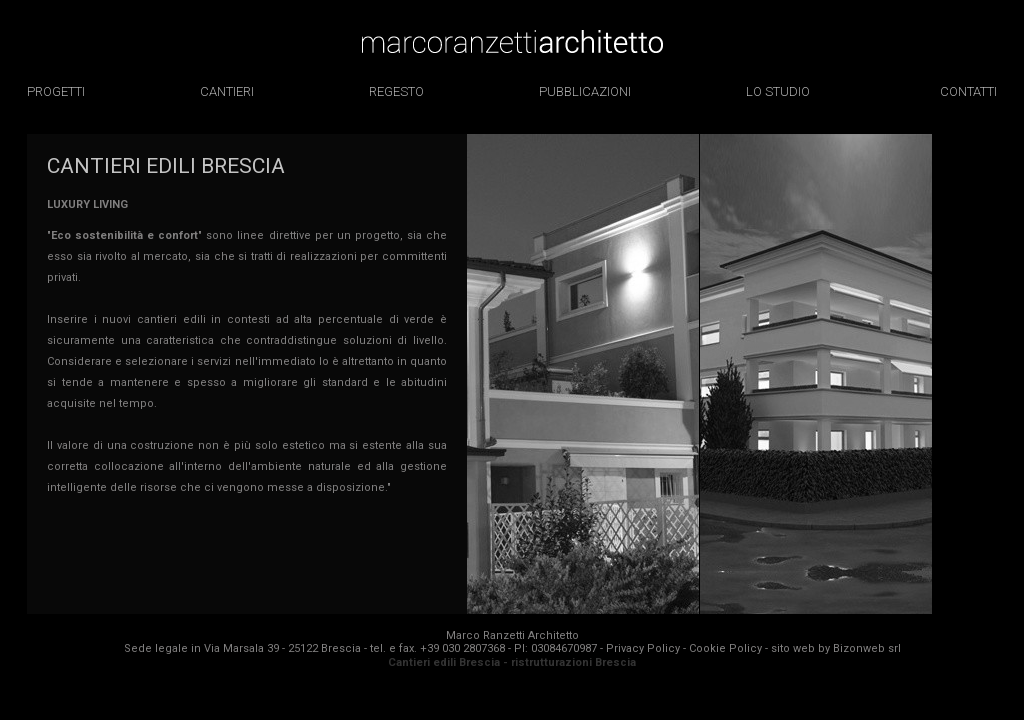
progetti (56, 91)
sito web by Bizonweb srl (836, 648)
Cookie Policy (725, 648)
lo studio (778, 91)
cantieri (227, 91)
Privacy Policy (643, 648)
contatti (968, 91)
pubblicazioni (585, 91)
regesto (396, 91)
